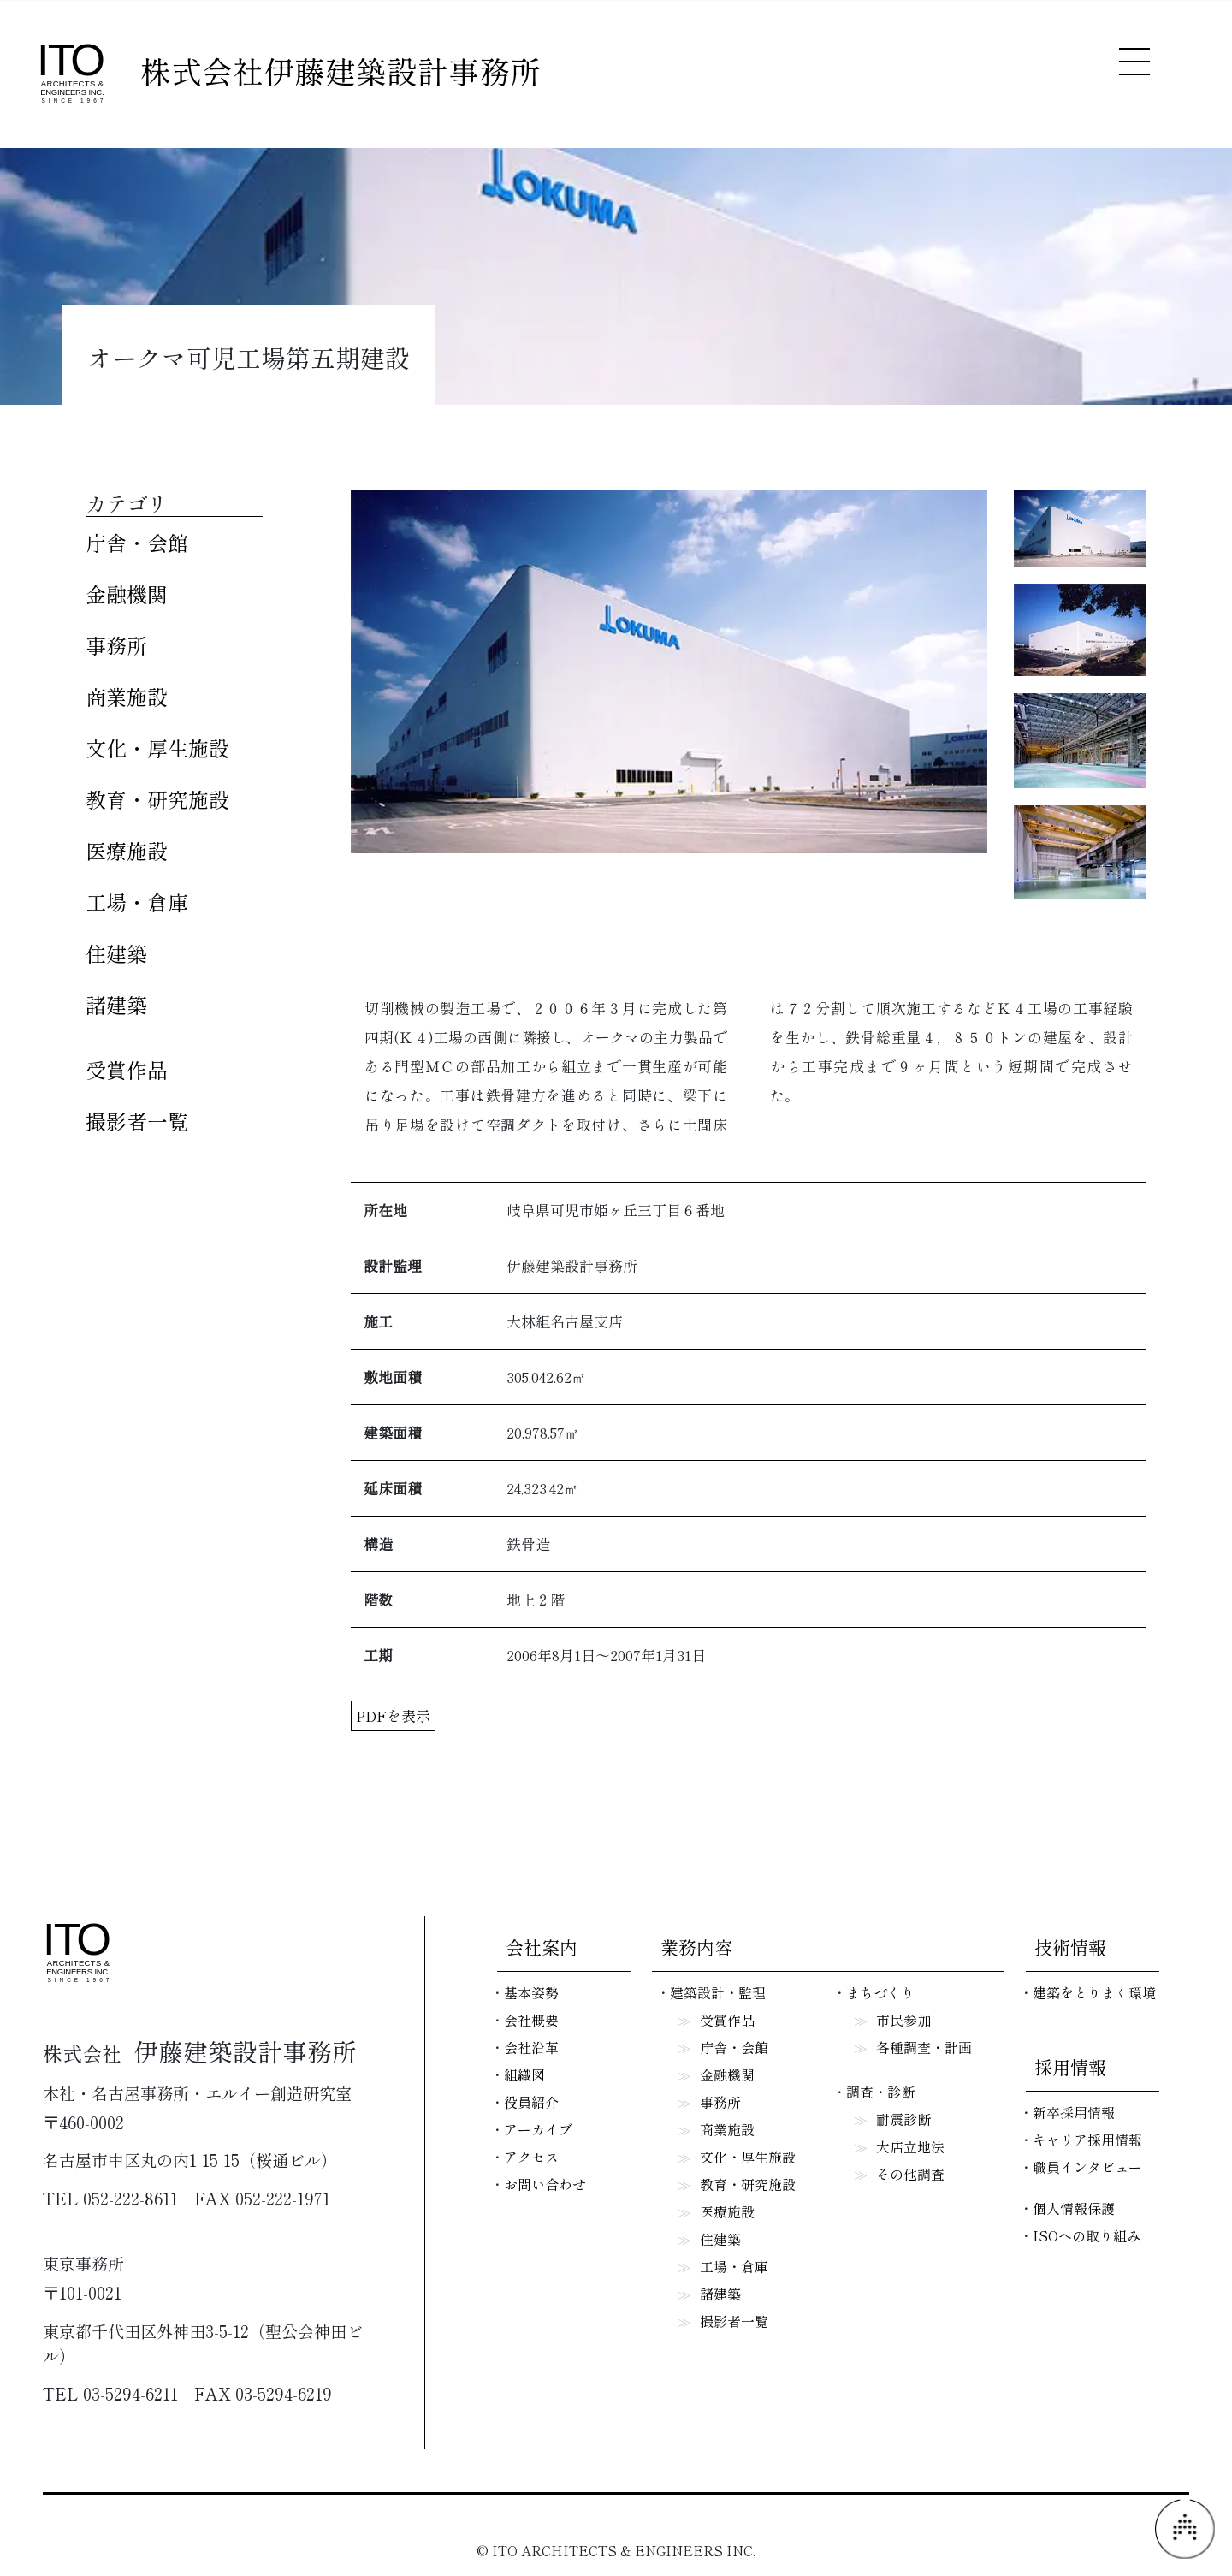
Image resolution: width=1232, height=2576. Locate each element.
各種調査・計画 (924, 2047)
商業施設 (127, 696)
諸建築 (116, 1004)
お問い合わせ (545, 2184)
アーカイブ (538, 2129)
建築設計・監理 (718, 1992)
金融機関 (127, 593)
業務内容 (696, 1947)
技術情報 (1070, 1947)
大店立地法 (910, 2146)
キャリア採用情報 (1087, 2139)
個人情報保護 (1074, 2208)
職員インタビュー (1087, 2167)
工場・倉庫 (137, 902)
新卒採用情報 (1074, 2112)
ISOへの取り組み (1086, 2235)
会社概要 (531, 2019)
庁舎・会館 (137, 542)
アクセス (531, 2156)
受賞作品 (127, 1069)
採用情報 (1070, 2067)
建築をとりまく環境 (1094, 1992)
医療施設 (127, 850)
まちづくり (880, 1992)
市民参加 (903, 2019)
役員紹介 (531, 2102)
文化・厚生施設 (157, 748)
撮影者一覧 (137, 1121)
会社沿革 (531, 2047)
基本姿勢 (531, 1992)
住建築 (116, 953)
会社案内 (542, 1947)
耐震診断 (903, 2119)
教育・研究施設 (157, 799)
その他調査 (910, 2173)
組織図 (524, 2074)
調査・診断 (880, 2091)
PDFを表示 (393, 1715)
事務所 (116, 645)
